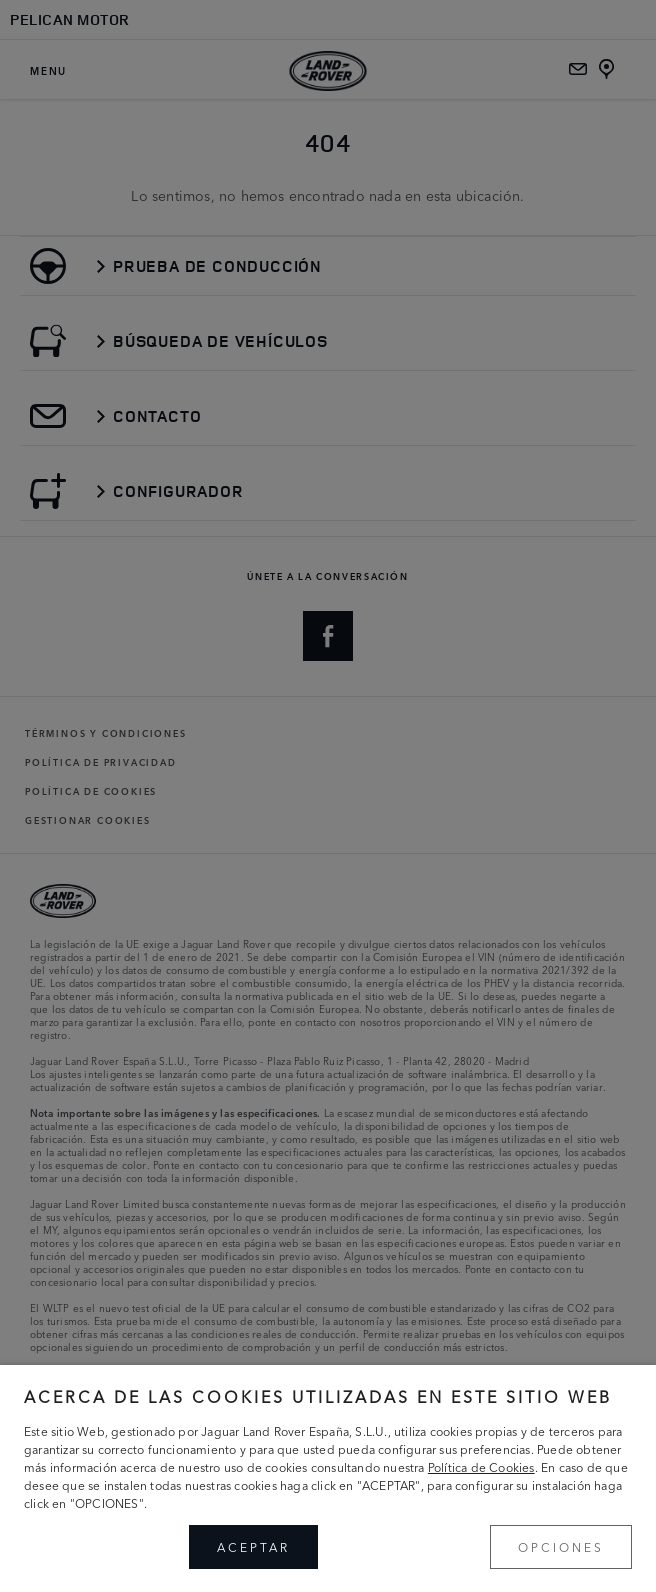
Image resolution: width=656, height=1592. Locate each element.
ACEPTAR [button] (253, 1546)
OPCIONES (561, 1546)
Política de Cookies (481, 1466)
